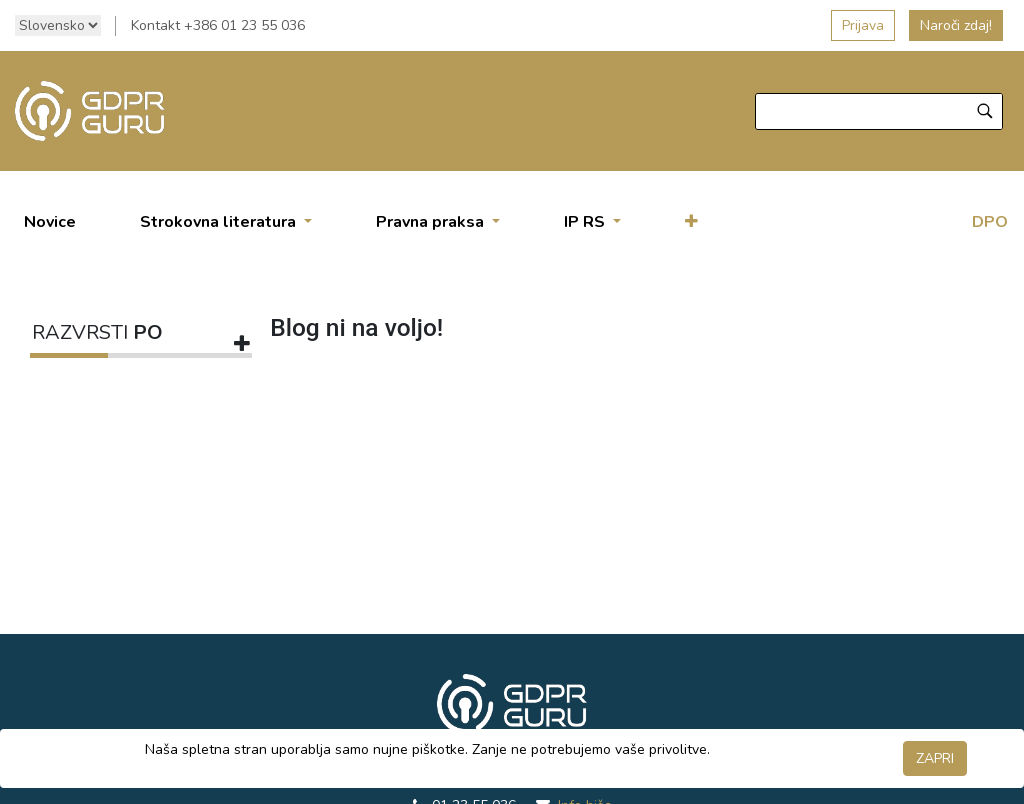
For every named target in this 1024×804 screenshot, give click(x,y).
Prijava (863, 25)
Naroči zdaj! (956, 25)
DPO (990, 222)
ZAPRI (935, 758)
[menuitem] (50, 222)
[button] (691, 222)
